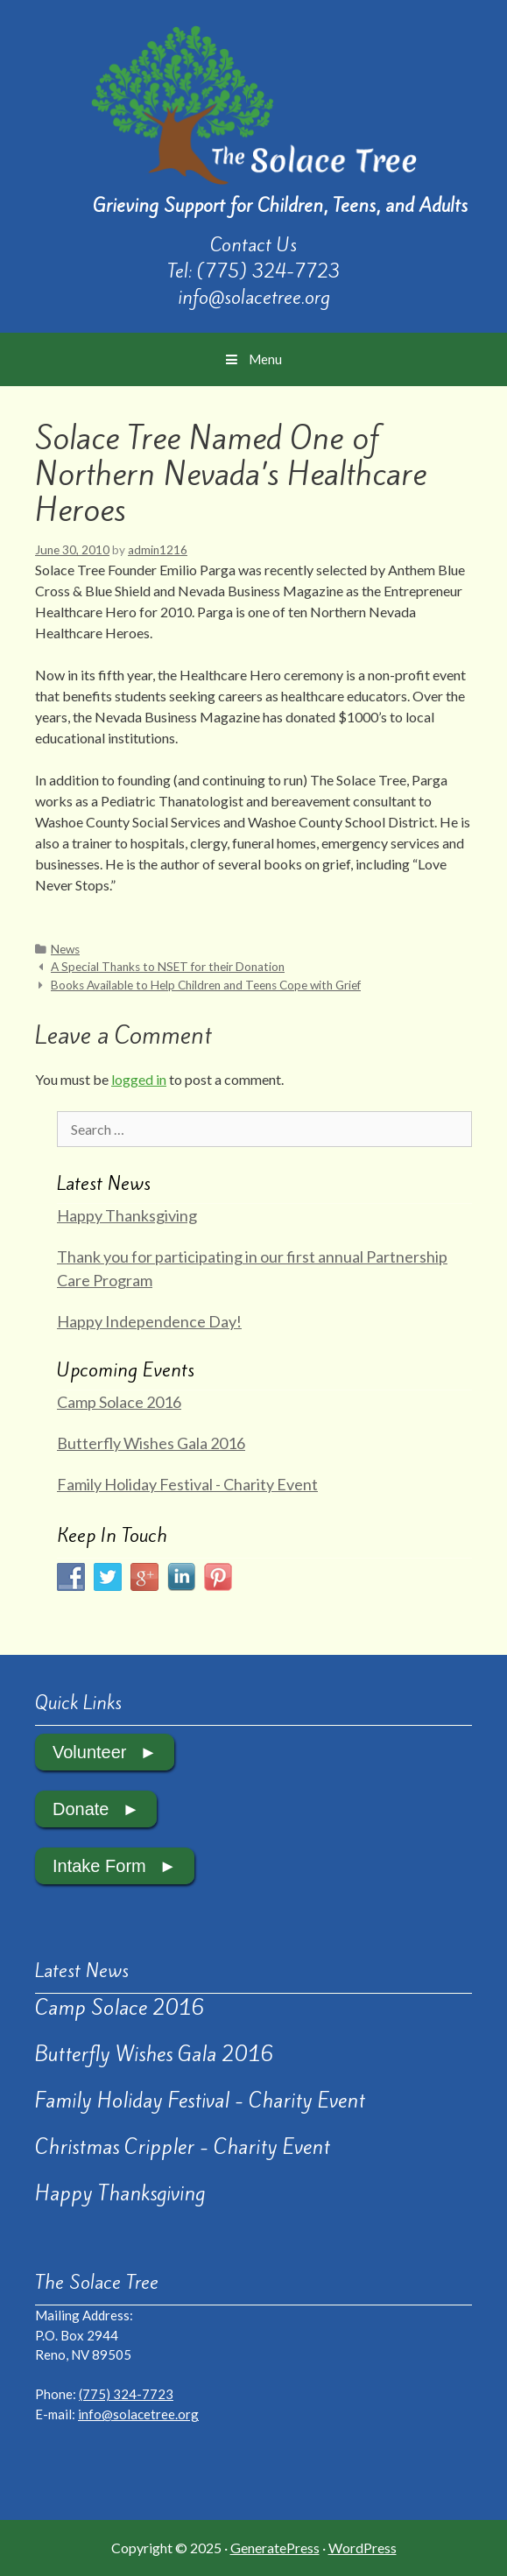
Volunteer (90, 1752)
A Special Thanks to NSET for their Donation (168, 967)
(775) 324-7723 (268, 271)
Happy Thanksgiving (127, 1215)
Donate (81, 1809)
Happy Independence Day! (149, 1321)
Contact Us (253, 244)
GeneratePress (275, 2547)
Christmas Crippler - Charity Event (182, 2147)
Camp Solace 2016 (119, 1401)
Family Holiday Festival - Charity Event (187, 1484)
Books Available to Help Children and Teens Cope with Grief (206, 985)
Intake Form (99, 1866)
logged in (138, 1079)
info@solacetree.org (254, 297)
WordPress (362, 2547)
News (65, 949)
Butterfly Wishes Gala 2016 (151, 1443)
